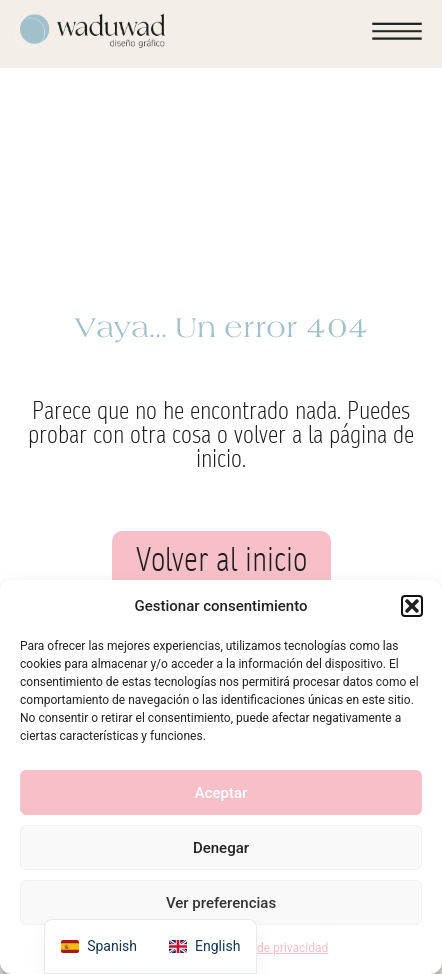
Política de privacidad (271, 948)
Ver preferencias (221, 903)
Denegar (221, 848)
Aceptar (221, 793)
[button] (412, 606)
